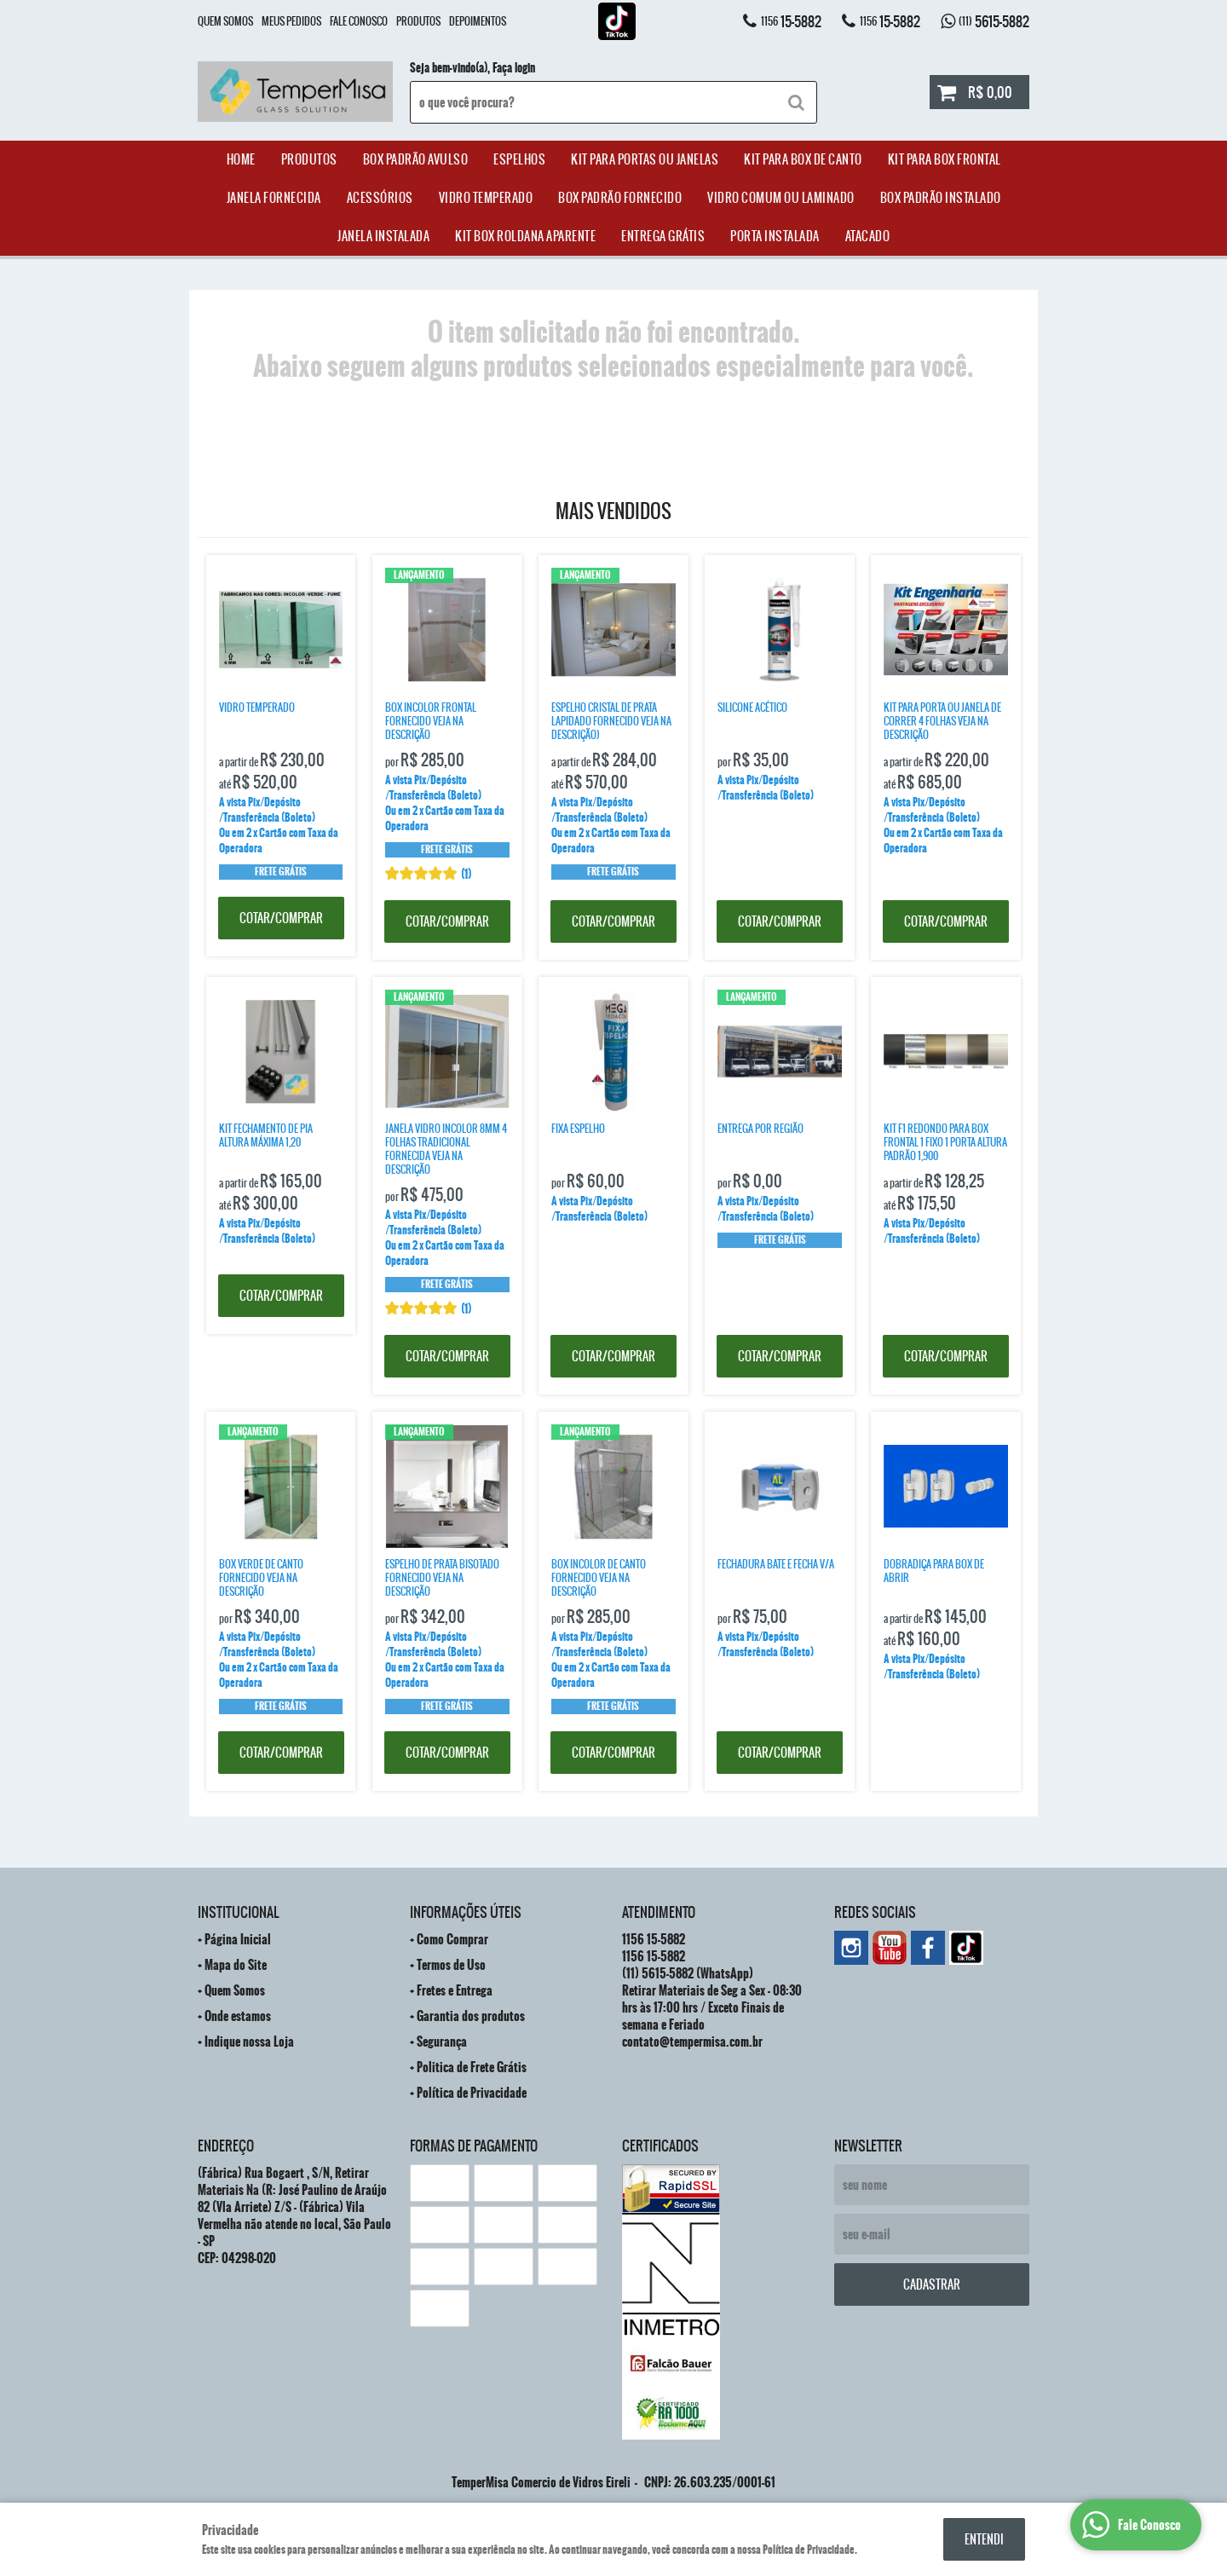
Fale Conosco (359, 21)
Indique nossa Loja (249, 2041)
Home (241, 159)
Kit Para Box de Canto (803, 159)
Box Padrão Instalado (940, 197)
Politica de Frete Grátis (472, 2067)
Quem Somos (225, 21)
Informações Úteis (465, 1912)
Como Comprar (452, 1939)
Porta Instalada (775, 236)
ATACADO (867, 236)
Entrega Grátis (663, 236)
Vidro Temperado (486, 197)
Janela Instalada (383, 236)
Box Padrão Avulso (416, 159)
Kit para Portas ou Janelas (644, 159)
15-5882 (791, 21)
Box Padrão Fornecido (620, 197)
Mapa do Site (235, 1964)
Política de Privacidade (472, 2092)
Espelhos (519, 159)
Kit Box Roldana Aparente (525, 236)
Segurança (442, 2041)
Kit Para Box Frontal (944, 159)
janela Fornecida (274, 197)
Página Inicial (237, 1939)
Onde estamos (237, 2015)
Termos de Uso (451, 1964)
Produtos (418, 21)
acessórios (380, 197)
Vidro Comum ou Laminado (781, 197)
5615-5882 (994, 21)
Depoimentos (477, 21)
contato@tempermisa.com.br (692, 2041)
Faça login (514, 68)
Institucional (238, 1912)
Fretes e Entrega (455, 1990)
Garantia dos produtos (471, 2015)
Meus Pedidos (291, 21)
